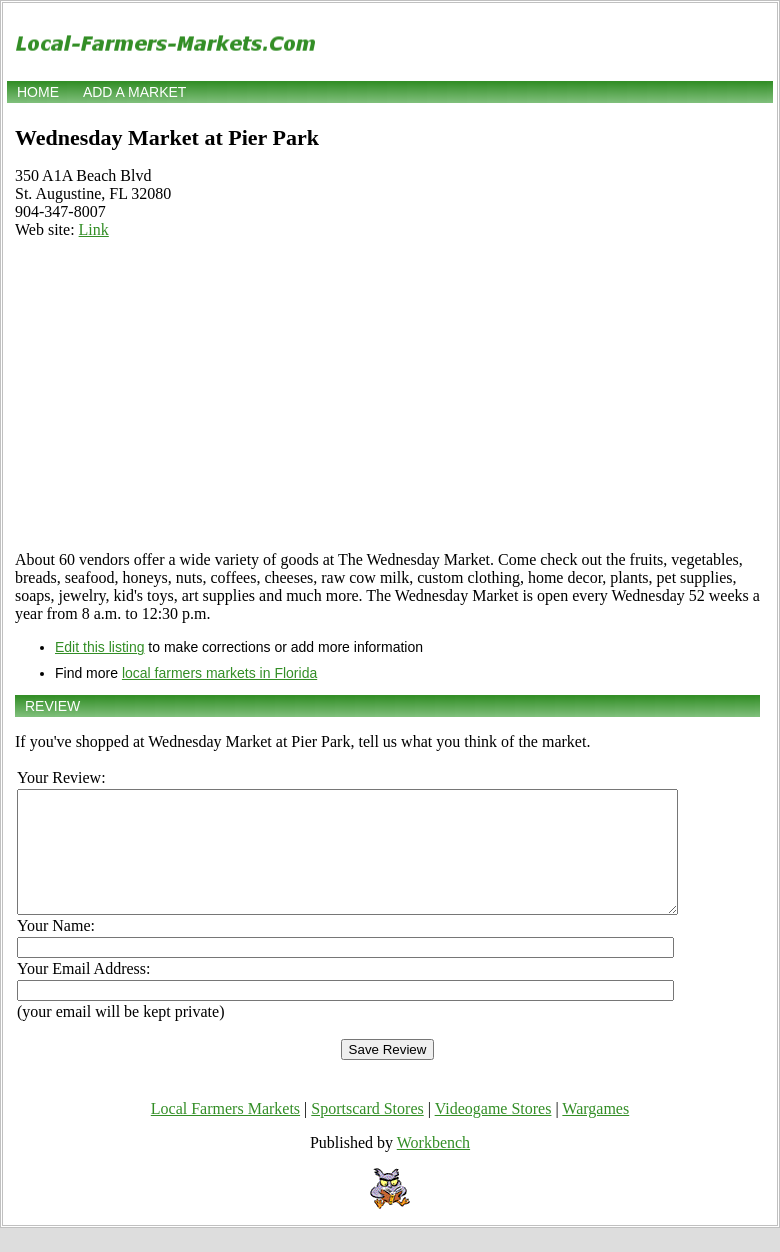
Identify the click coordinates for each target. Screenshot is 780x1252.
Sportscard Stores (367, 1132)
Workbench (433, 1166)
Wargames (595, 1132)
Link (94, 229)
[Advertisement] (387, 395)
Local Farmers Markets (225, 1132)
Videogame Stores (493, 1132)
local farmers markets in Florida (219, 673)
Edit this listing (99, 647)
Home (38, 92)
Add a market (134, 92)
